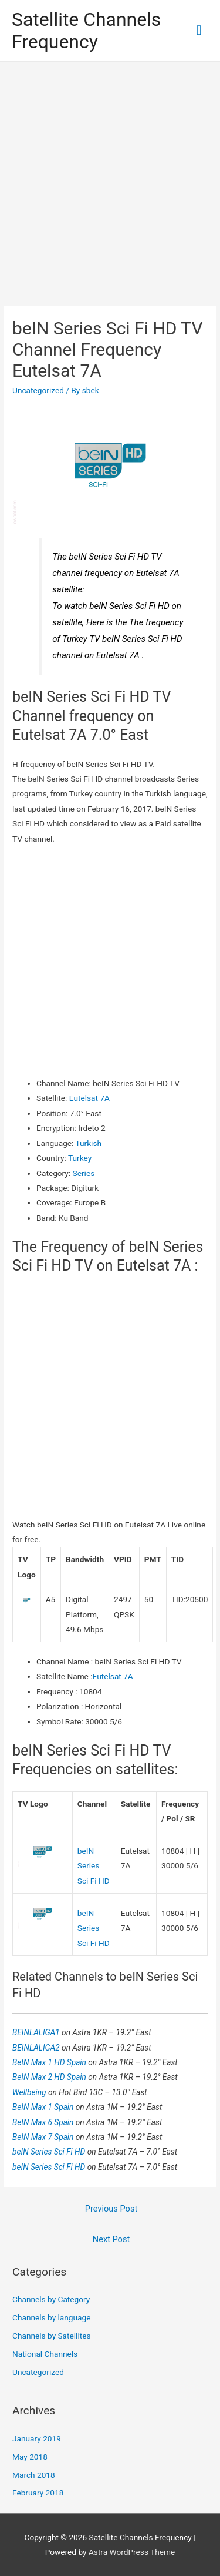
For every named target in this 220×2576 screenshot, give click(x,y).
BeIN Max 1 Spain (44, 2107)
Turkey (80, 1158)
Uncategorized (38, 390)
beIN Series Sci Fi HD (93, 1865)
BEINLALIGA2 (37, 2047)
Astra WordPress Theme (132, 2552)
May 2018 (30, 2456)
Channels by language (51, 2317)
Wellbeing (30, 2092)
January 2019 (36, 2438)
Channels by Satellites (51, 2335)
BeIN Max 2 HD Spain (50, 2077)
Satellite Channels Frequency (86, 30)
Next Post (111, 2239)
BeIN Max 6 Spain (44, 2122)
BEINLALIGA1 (37, 2032)
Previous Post (111, 2208)
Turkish (88, 1143)
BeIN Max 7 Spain (44, 2137)
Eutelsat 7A (89, 1098)
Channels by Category (51, 2299)
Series (84, 1173)
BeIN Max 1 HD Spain (50, 2062)
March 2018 (33, 2475)
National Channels (44, 2354)
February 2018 (37, 2492)
